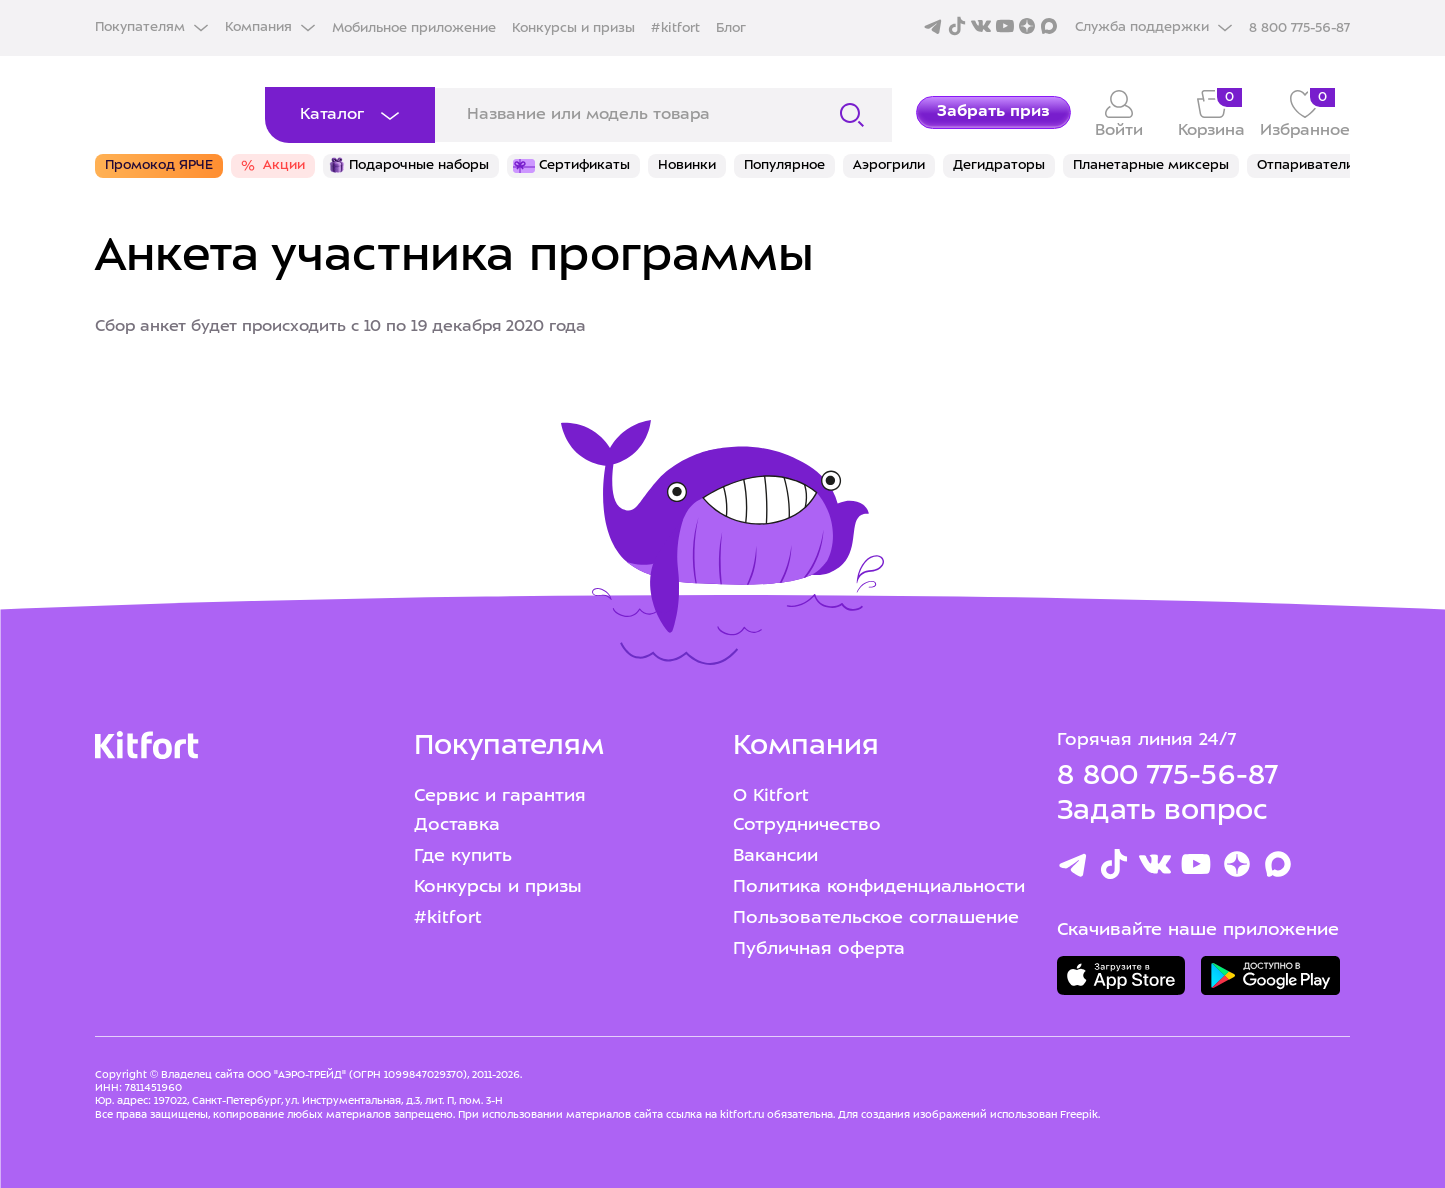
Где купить (463, 856)
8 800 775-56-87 (1167, 777)
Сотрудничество (807, 825)
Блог (731, 28)
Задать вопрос (1162, 812)
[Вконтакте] (1155, 868)
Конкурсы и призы (573, 28)
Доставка (457, 825)
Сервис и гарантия (500, 796)
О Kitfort (771, 796)
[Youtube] (1196, 868)
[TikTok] (1114, 868)
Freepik (1079, 1115)
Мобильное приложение (414, 28)
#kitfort (675, 28)
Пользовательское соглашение (876, 918)
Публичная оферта (819, 949)
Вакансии (775, 856)
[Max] (1278, 868)
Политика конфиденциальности (879, 887)
